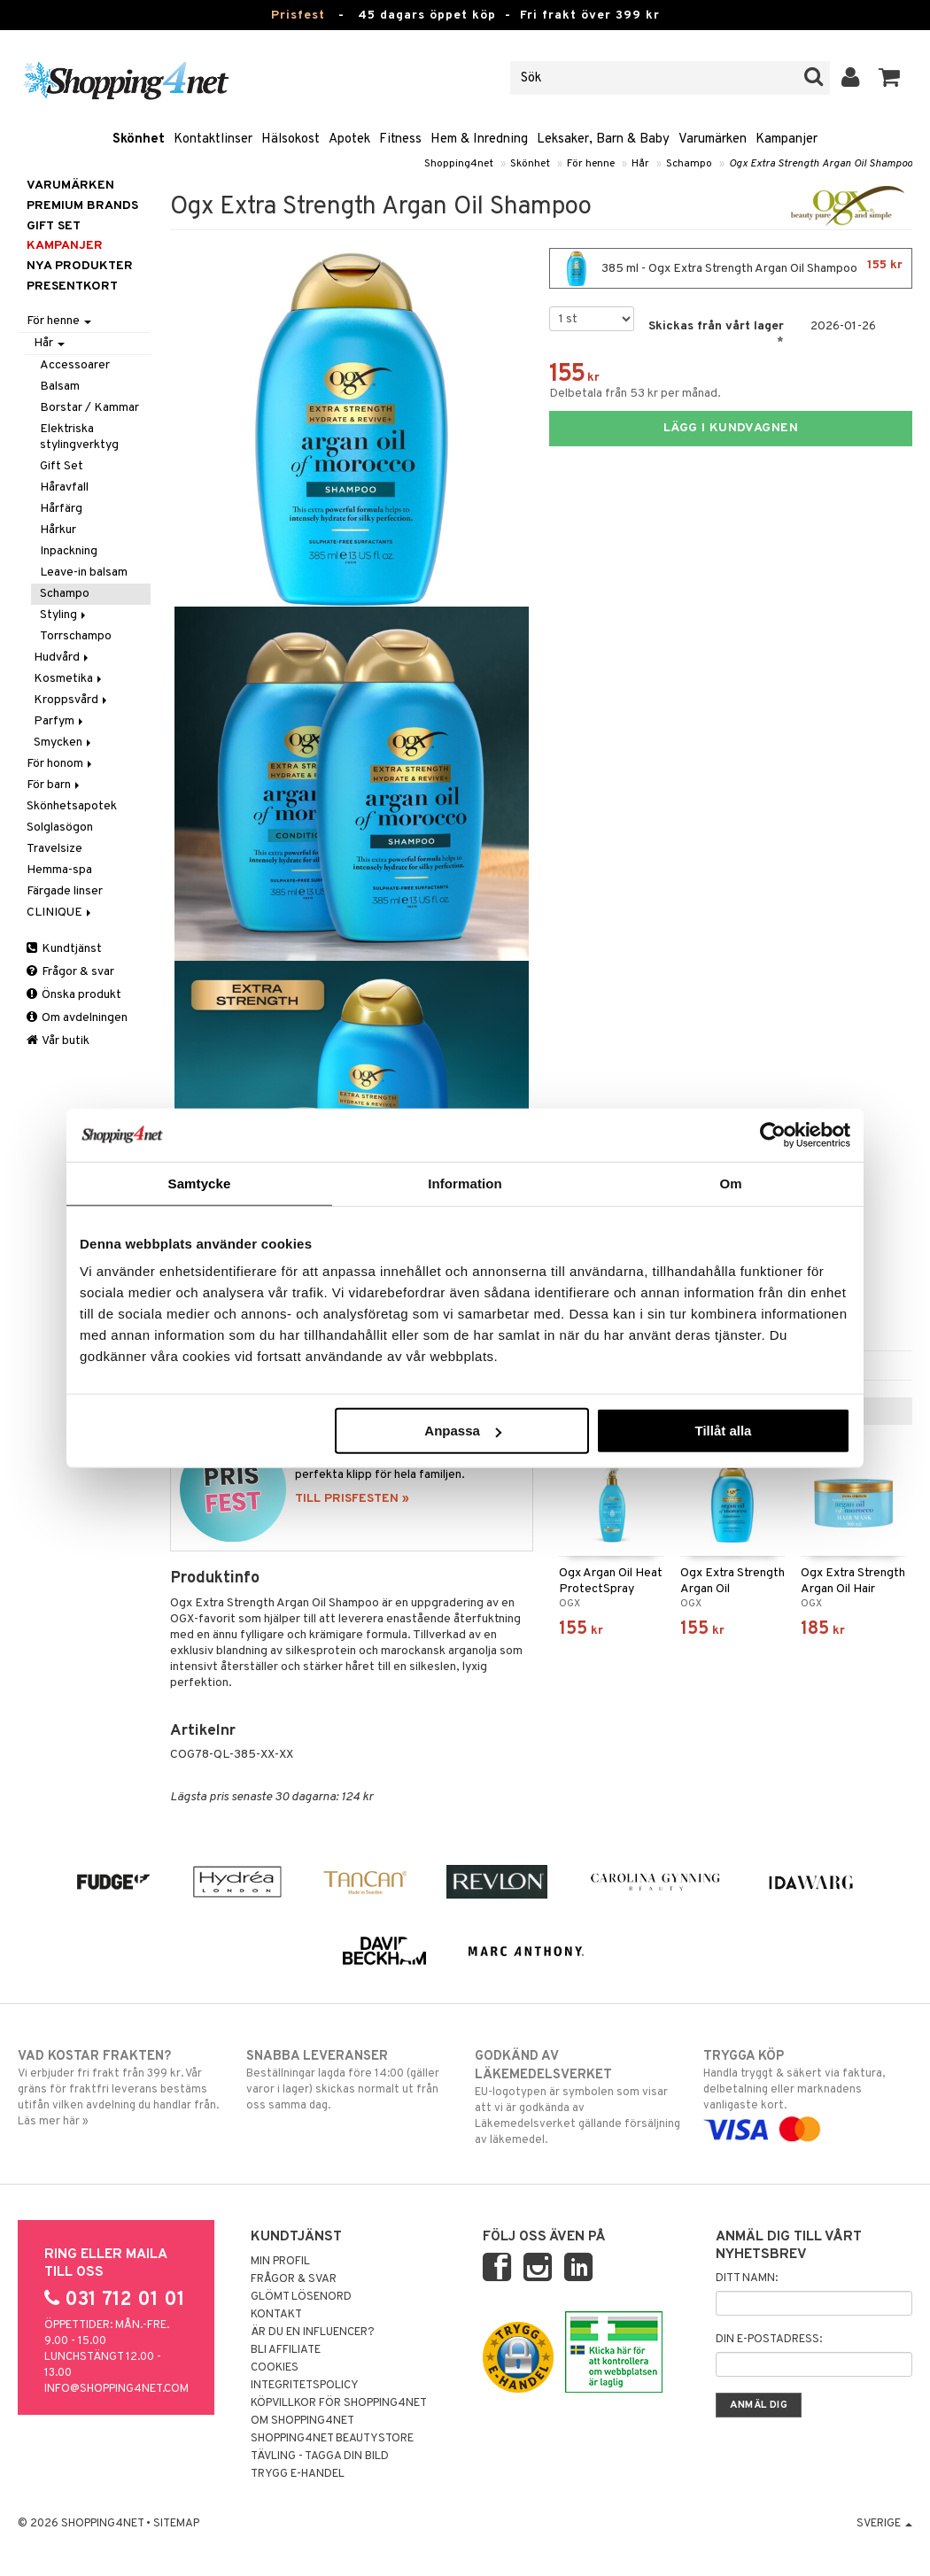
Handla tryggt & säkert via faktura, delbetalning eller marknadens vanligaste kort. (807, 2092)
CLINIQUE (60, 912)
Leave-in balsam (84, 572)
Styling (64, 615)
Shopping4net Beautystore (332, 2439)
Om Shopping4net (302, 2421)
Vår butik (58, 1040)
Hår (640, 164)
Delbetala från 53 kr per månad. (635, 393)
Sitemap (176, 2524)
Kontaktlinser (213, 139)
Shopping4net (458, 164)
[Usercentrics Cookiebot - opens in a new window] (772, 1134)
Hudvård (62, 657)
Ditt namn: (747, 2278)
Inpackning (68, 551)
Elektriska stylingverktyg (79, 437)
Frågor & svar (70, 971)
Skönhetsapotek (72, 806)
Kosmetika (69, 678)
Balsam (60, 386)
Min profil (280, 2262)
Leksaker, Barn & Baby (603, 139)
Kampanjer (787, 139)
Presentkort (72, 286)
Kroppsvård (72, 700)
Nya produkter (80, 266)
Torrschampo (76, 636)
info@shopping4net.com (116, 2389)
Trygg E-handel (298, 2474)
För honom (61, 763)
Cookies (274, 2368)
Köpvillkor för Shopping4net (339, 2403)
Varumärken (712, 139)
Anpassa (462, 1430)
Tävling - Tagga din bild (320, 2456)
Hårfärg (61, 508)
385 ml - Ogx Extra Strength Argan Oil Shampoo (731, 268)
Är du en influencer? (313, 2332)
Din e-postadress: (769, 2339)
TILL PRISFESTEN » (352, 1498)
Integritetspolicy (305, 2386)
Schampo (689, 164)
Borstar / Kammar (89, 407)
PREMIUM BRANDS (82, 205)
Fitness (400, 139)
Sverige (884, 2524)
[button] (890, 78)
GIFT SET (54, 226)
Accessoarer (75, 365)
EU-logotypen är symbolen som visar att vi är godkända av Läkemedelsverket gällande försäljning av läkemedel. (579, 2097)
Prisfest (298, 15)
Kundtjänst (64, 948)
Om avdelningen (77, 1017)
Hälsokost (290, 139)
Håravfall (64, 487)
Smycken (64, 742)
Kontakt (276, 2315)
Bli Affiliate (286, 2350)
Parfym (60, 721)
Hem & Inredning (479, 139)
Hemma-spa (59, 870)
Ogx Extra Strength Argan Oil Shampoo (820, 164)
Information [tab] (465, 1182)
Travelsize (54, 848)
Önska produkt (74, 994)
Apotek (349, 139)
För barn (54, 785)
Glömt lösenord (301, 2297)
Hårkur (58, 530)
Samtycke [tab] (199, 1182)
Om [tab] (730, 1182)
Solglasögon (60, 827)
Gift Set (61, 466)
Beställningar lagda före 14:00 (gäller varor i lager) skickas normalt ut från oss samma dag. (350, 2080)
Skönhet (138, 139)
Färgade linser (65, 891)
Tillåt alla (722, 1430)
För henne (591, 164)
